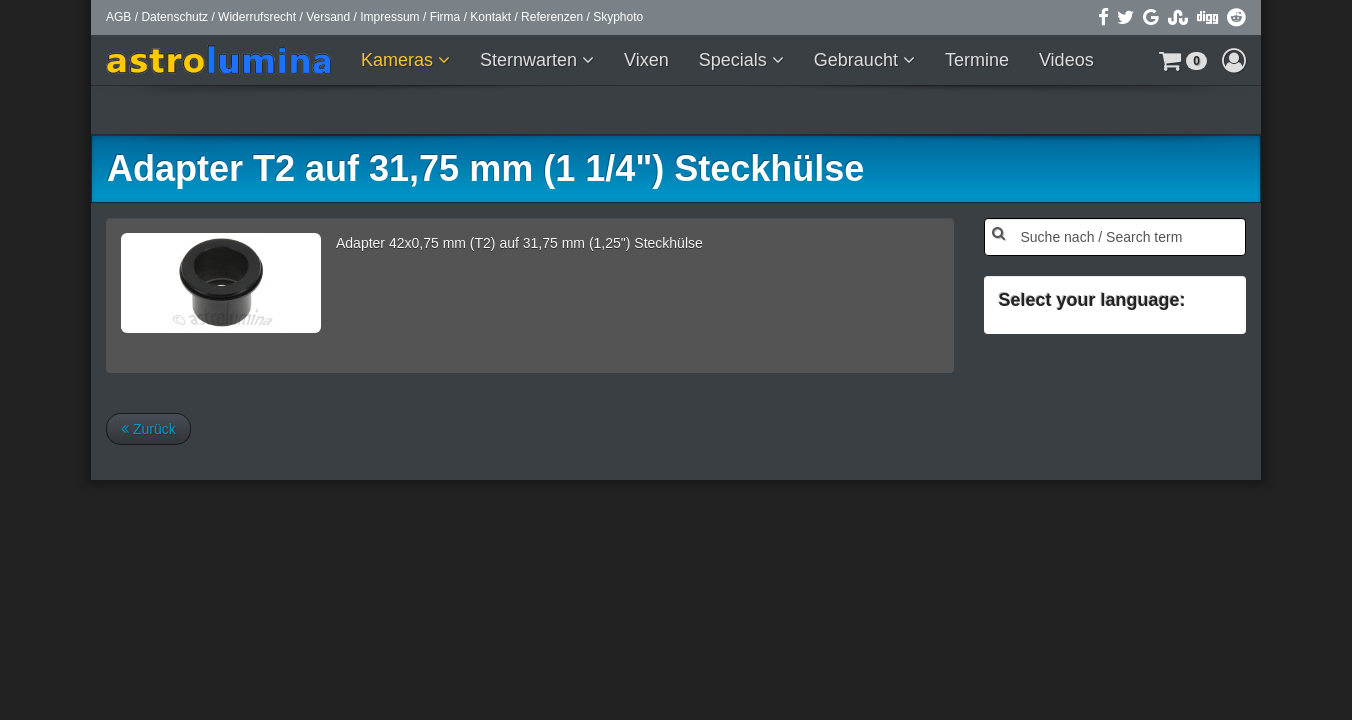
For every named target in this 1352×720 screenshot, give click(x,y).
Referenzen (552, 17)
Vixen (646, 60)
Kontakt (490, 17)
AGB (118, 17)
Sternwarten (531, 60)
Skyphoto (618, 17)
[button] (1183, 60)
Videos (1066, 60)
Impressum (389, 17)
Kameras (399, 60)
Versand (328, 17)
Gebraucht (858, 60)
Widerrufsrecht (257, 17)
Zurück (148, 429)
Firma (445, 17)
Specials (735, 60)
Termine (977, 60)
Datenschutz (174, 17)
